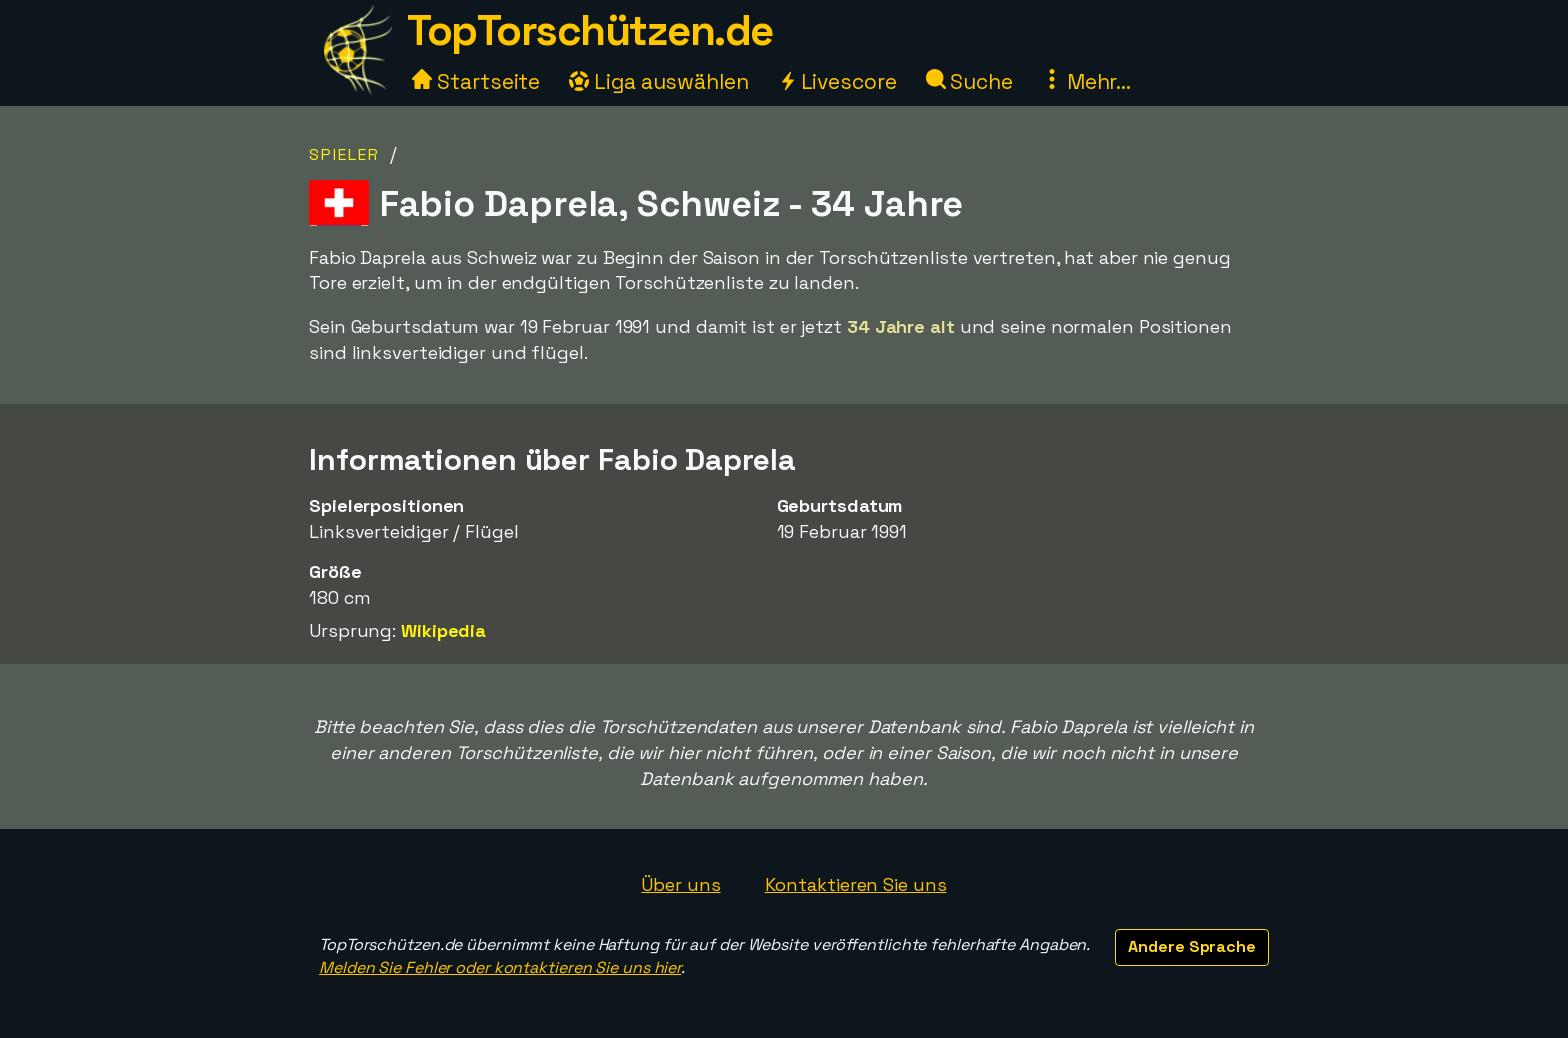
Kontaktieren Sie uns (856, 884)
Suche (969, 81)
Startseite (476, 81)
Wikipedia (443, 630)
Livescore (837, 81)
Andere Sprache (1192, 946)
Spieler (344, 154)
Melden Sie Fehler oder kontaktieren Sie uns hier (500, 967)
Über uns (680, 884)
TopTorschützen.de (590, 30)
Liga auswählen (659, 81)
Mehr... (1086, 81)
